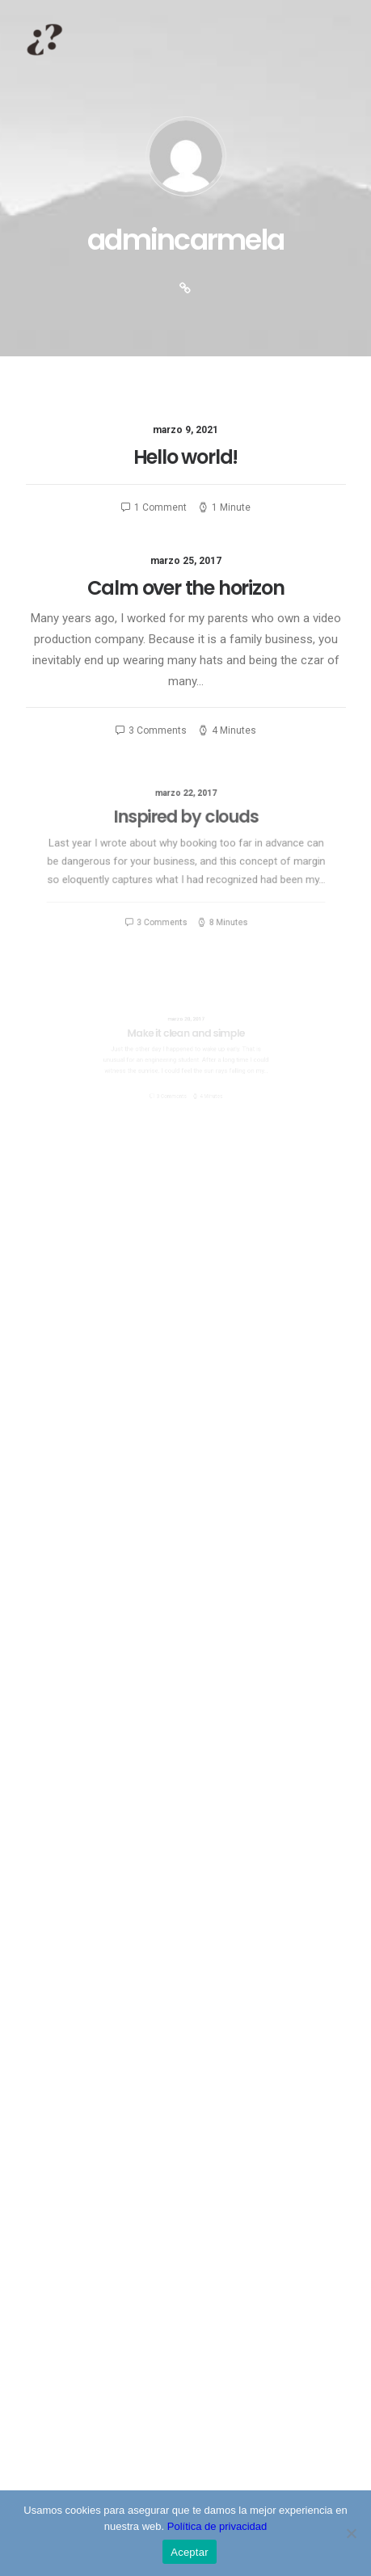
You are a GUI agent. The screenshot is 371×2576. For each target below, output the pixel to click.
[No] (351, 2533)
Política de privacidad (217, 2526)
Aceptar (190, 2552)
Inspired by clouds (186, 826)
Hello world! (185, 457)
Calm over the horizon (185, 588)
